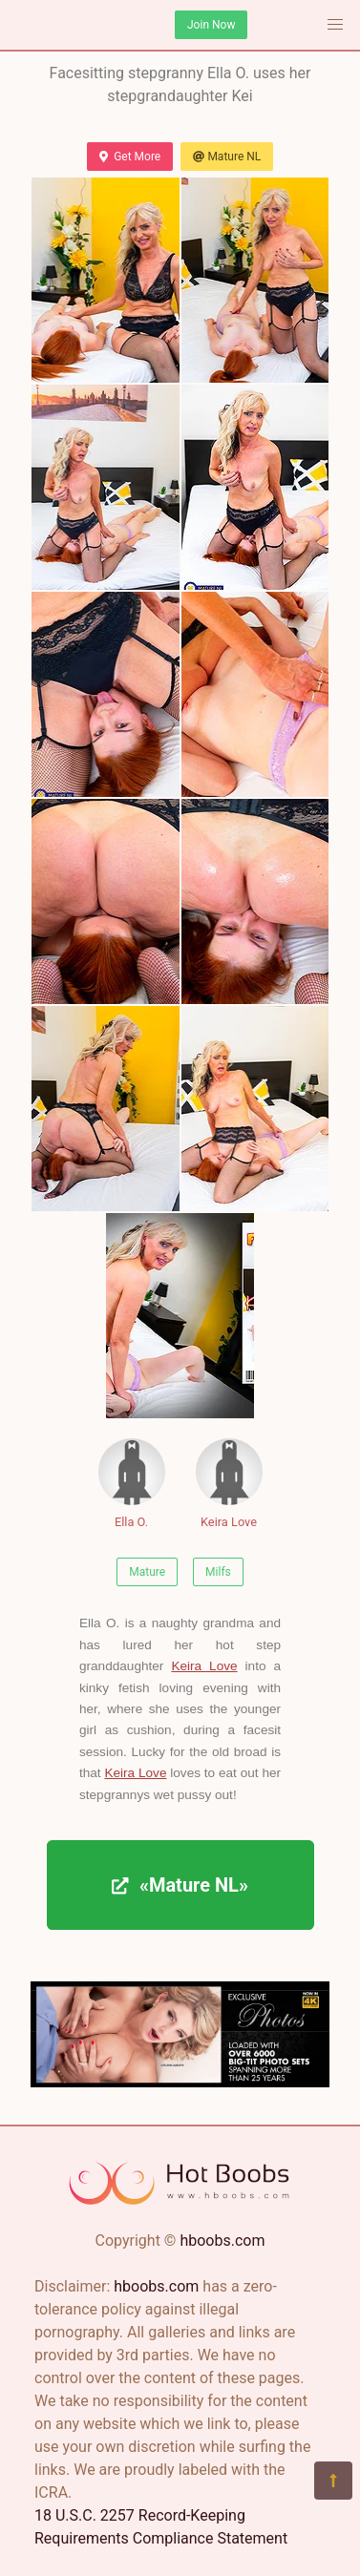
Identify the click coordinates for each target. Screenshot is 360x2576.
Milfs (218, 1572)
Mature (147, 1572)
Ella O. (131, 1483)
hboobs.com (222, 2240)
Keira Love (229, 1483)
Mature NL (227, 156)
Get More (129, 156)
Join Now (211, 24)
